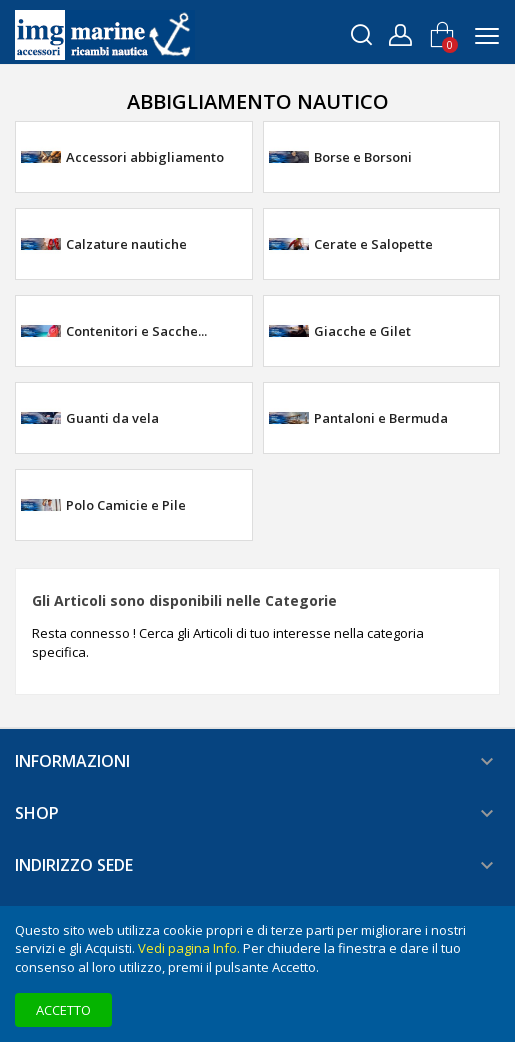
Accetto (63, 1010)
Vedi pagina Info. (189, 948)
